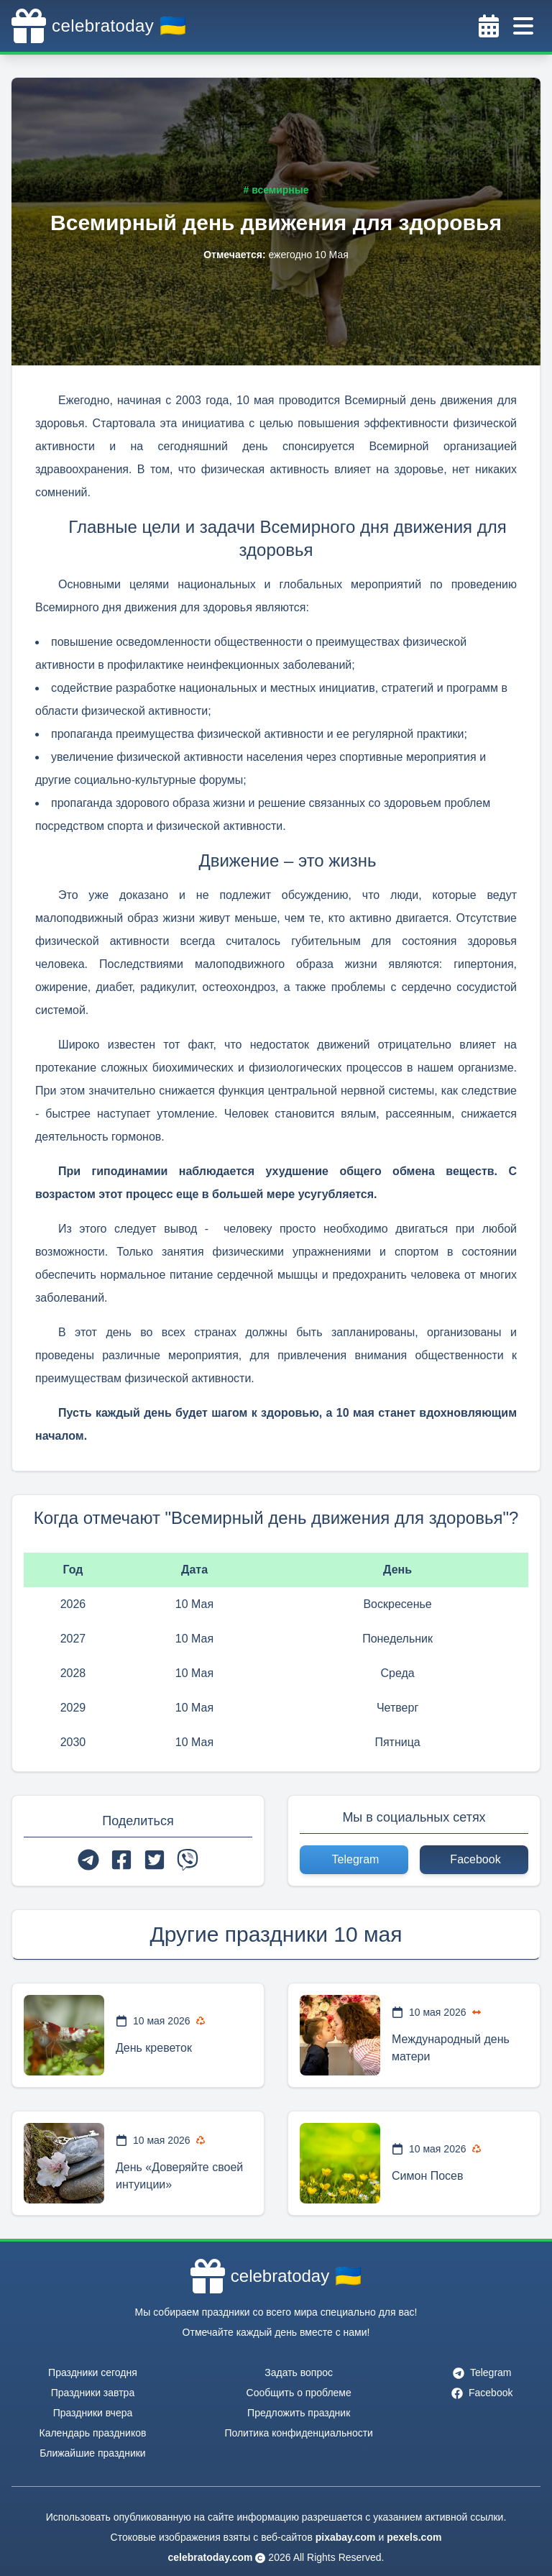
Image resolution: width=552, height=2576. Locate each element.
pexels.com (414, 2537)
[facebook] (121, 1860)
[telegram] (88, 1860)
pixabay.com (346, 2537)
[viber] (187, 1860)
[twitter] (154, 1860)
